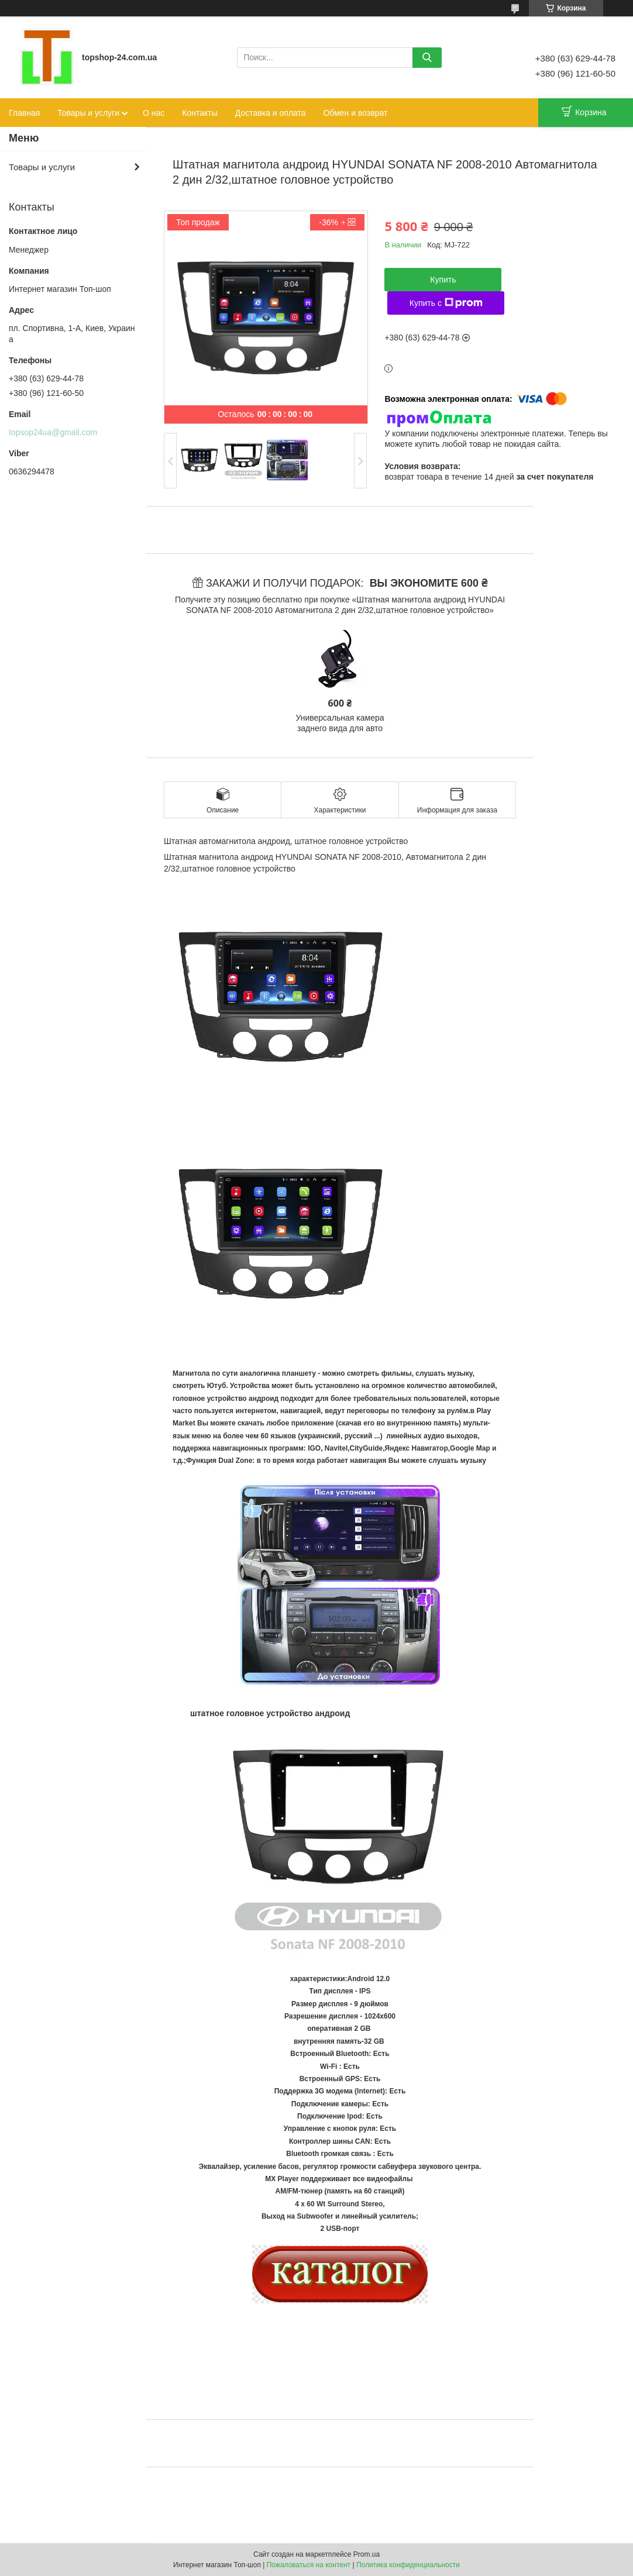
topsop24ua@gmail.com (53, 432)
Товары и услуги (88, 113)
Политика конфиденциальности (408, 2565)
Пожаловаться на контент (308, 2565)
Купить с (446, 303)
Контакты (199, 113)
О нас (153, 113)
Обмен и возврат (356, 113)
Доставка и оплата (270, 113)
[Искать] (427, 57)
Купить (443, 279)
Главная (24, 113)
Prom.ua (366, 2554)
